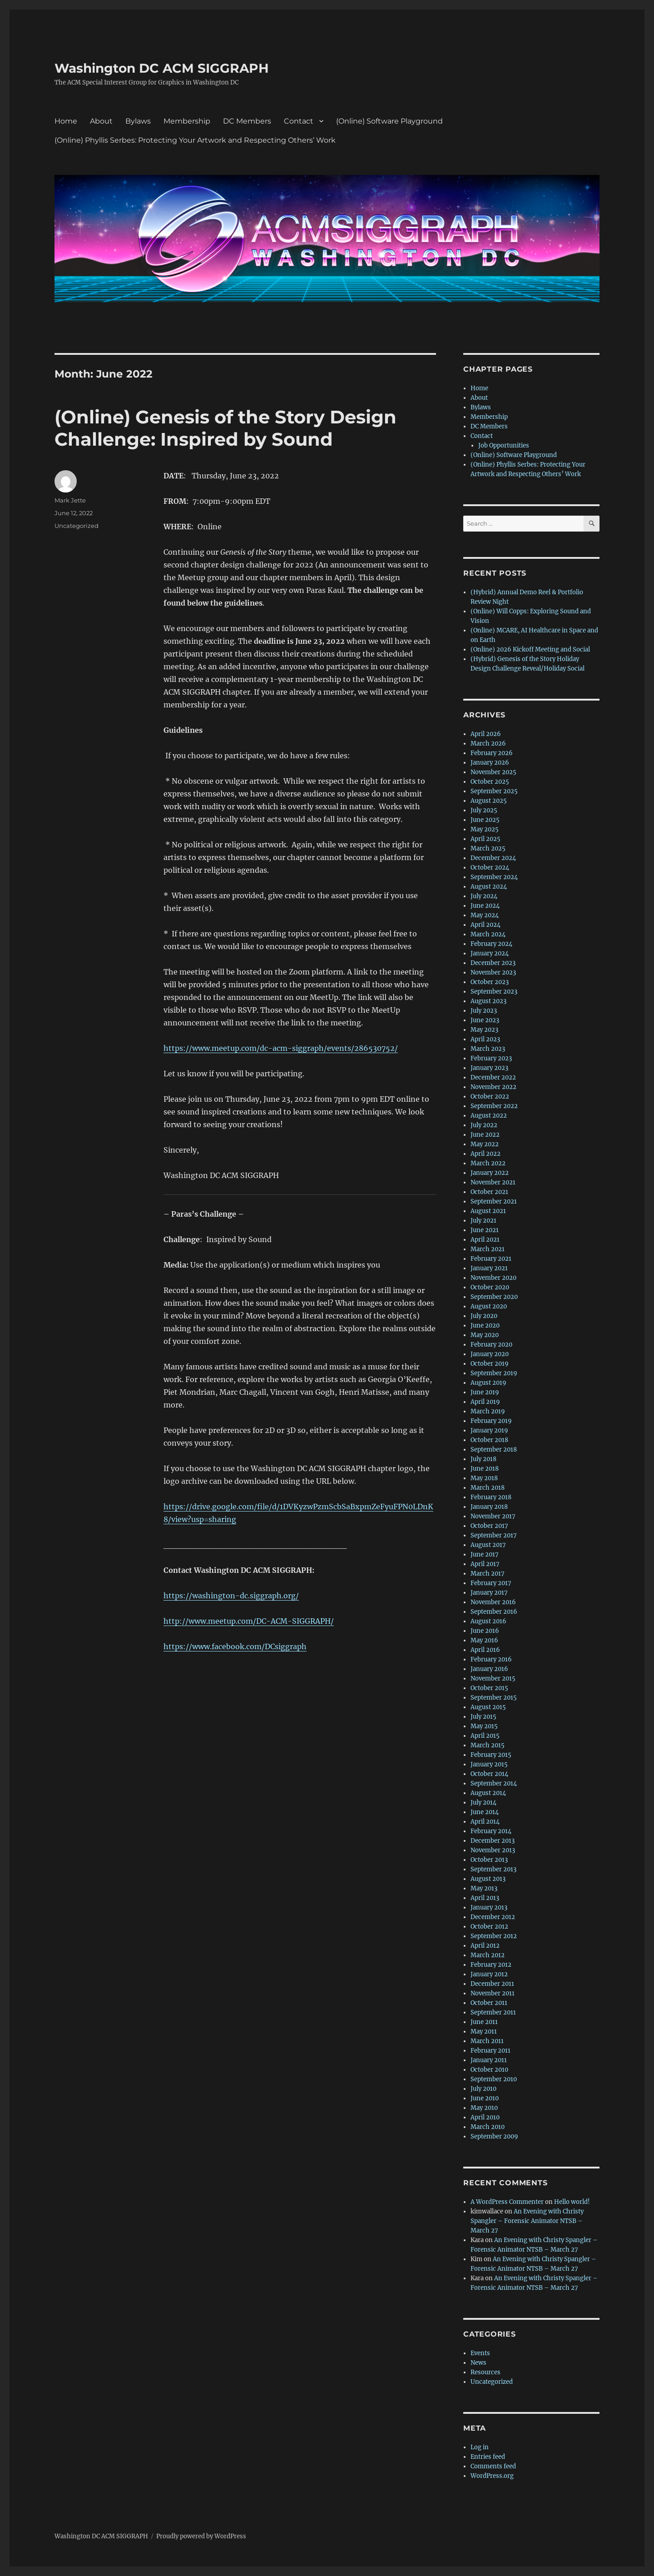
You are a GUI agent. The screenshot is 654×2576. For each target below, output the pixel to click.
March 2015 (488, 1745)
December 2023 (493, 963)
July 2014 (483, 1802)
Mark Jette (70, 500)
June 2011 (484, 2022)
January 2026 (490, 762)
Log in (480, 2447)
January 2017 (489, 1592)
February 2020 (491, 1344)
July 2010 (483, 2089)
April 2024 (485, 925)
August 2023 (488, 1001)
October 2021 (489, 1192)
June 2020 (485, 1325)
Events (480, 2353)
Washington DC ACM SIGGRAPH (161, 68)
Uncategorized (76, 525)
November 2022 (493, 1087)
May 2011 (484, 2031)
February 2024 (491, 944)
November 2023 (493, 972)
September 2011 (493, 2012)
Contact (298, 121)
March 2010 (488, 2127)
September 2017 (494, 1535)
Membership (187, 121)
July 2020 (484, 1316)
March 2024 (488, 934)
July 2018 (483, 1459)
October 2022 (490, 1096)
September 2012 (494, 1936)
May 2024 (485, 915)
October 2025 (490, 782)
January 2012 (489, 1974)
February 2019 (491, 1421)
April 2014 (485, 1821)
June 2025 (485, 820)
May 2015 (484, 1726)
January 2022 (490, 1173)
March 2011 (487, 2041)
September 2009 (494, 2136)
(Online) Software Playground (389, 121)
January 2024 (490, 953)
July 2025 (484, 810)
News (478, 2363)
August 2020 (489, 1306)
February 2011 (490, 2050)
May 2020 (485, 1335)
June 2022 (485, 1135)
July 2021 (483, 1220)
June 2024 (485, 906)
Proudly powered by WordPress (201, 2536)
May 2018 (484, 1478)
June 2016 (485, 1631)
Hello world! (572, 2202)
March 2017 (488, 1573)
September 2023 (494, 991)
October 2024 (490, 867)
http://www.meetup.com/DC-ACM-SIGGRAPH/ (249, 1621)
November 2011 (493, 1993)
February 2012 (491, 1965)
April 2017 (485, 1564)
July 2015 (483, 1717)
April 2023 (485, 1039)
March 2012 (488, 1955)
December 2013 (493, 1841)
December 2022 (493, 1077)
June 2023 (485, 1020)
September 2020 (494, 1297)
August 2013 (488, 1879)
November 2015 (493, 1678)
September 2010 (494, 2079)
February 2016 (491, 1659)
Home (65, 121)
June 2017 (485, 1554)
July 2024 (484, 896)
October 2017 (489, 1526)
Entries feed (488, 2457)
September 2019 (494, 1373)
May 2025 (485, 829)
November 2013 (493, 1850)
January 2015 (489, 1764)
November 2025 (493, 772)
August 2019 (488, 1383)
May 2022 (485, 1144)
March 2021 (488, 1249)
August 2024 (489, 886)
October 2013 (489, 1860)
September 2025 (494, 791)
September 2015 (494, 1697)
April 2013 (485, 1898)
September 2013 (493, 1869)
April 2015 (485, 1736)
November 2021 (493, 1182)
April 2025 (485, 839)
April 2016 (485, 1650)
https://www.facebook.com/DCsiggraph (235, 1646)
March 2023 (488, 1049)
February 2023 (491, 1058)
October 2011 (489, 2003)
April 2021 (485, 1239)
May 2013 (484, 1888)
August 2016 (488, 1621)
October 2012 (489, 1926)
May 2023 (484, 1030)
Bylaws (138, 121)
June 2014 (485, 1812)
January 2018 (489, 1507)
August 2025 (489, 801)
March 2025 (488, 848)
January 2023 (489, 1068)
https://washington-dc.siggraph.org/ (231, 1595)
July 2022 (484, 1125)
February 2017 (491, 1583)
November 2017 (493, 1516)
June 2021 (485, 1230)
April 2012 (485, 1945)
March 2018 (488, 1488)
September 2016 (494, 1612)
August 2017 (488, 1545)
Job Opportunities (503, 445)
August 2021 (488, 1211)
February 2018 (491, 1497)
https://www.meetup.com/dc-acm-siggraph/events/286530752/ (281, 1048)
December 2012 (493, 1917)
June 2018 (485, 1468)
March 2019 (488, 1411)
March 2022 (488, 1163)
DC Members (247, 121)
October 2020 (490, 1287)
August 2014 (488, 1793)
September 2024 (494, 877)
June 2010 (485, 2098)
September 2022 (494, 1106)
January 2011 (489, 2060)
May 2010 (484, 2108)
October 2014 (489, 1774)
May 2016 (484, 1640)
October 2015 (489, 1688)
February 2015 (491, 1755)
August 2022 (489, 1115)
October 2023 (490, 982)
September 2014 (494, 1783)
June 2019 (485, 1392)
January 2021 (489, 1268)
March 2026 (488, 743)
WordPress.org (492, 2476)
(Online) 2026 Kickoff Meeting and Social (530, 649)
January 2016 (489, 1669)
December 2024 (493, 858)
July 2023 (484, 1010)
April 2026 (486, 734)
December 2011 (492, 1984)
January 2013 (489, 1907)
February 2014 (491, 1831)
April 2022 (485, 1154)
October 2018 (489, 1440)
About (101, 121)
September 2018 (494, 1449)
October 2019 (490, 1364)
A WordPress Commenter (507, 2202)
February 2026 (492, 753)
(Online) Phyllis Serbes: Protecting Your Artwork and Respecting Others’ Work (195, 140)
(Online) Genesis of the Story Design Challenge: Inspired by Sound (225, 428)
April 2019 (485, 1402)
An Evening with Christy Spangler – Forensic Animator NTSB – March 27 (527, 2221)
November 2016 (493, 1602)
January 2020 (490, 1354)
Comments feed (493, 2466)
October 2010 (489, 2070)
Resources (485, 2372)
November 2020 (493, 1278)
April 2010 (485, 2117)
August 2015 (488, 1707)
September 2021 (494, 1201)
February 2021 (491, 1259)
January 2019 (489, 1430)
